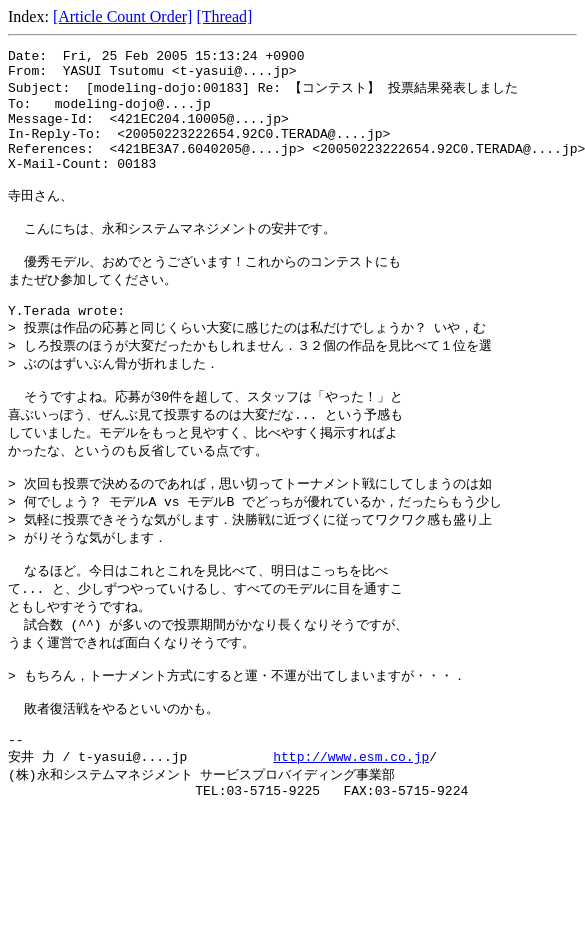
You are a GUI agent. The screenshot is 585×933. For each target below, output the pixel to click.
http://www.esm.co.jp (351, 837)
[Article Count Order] (123, 16)
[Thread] (224, 16)
